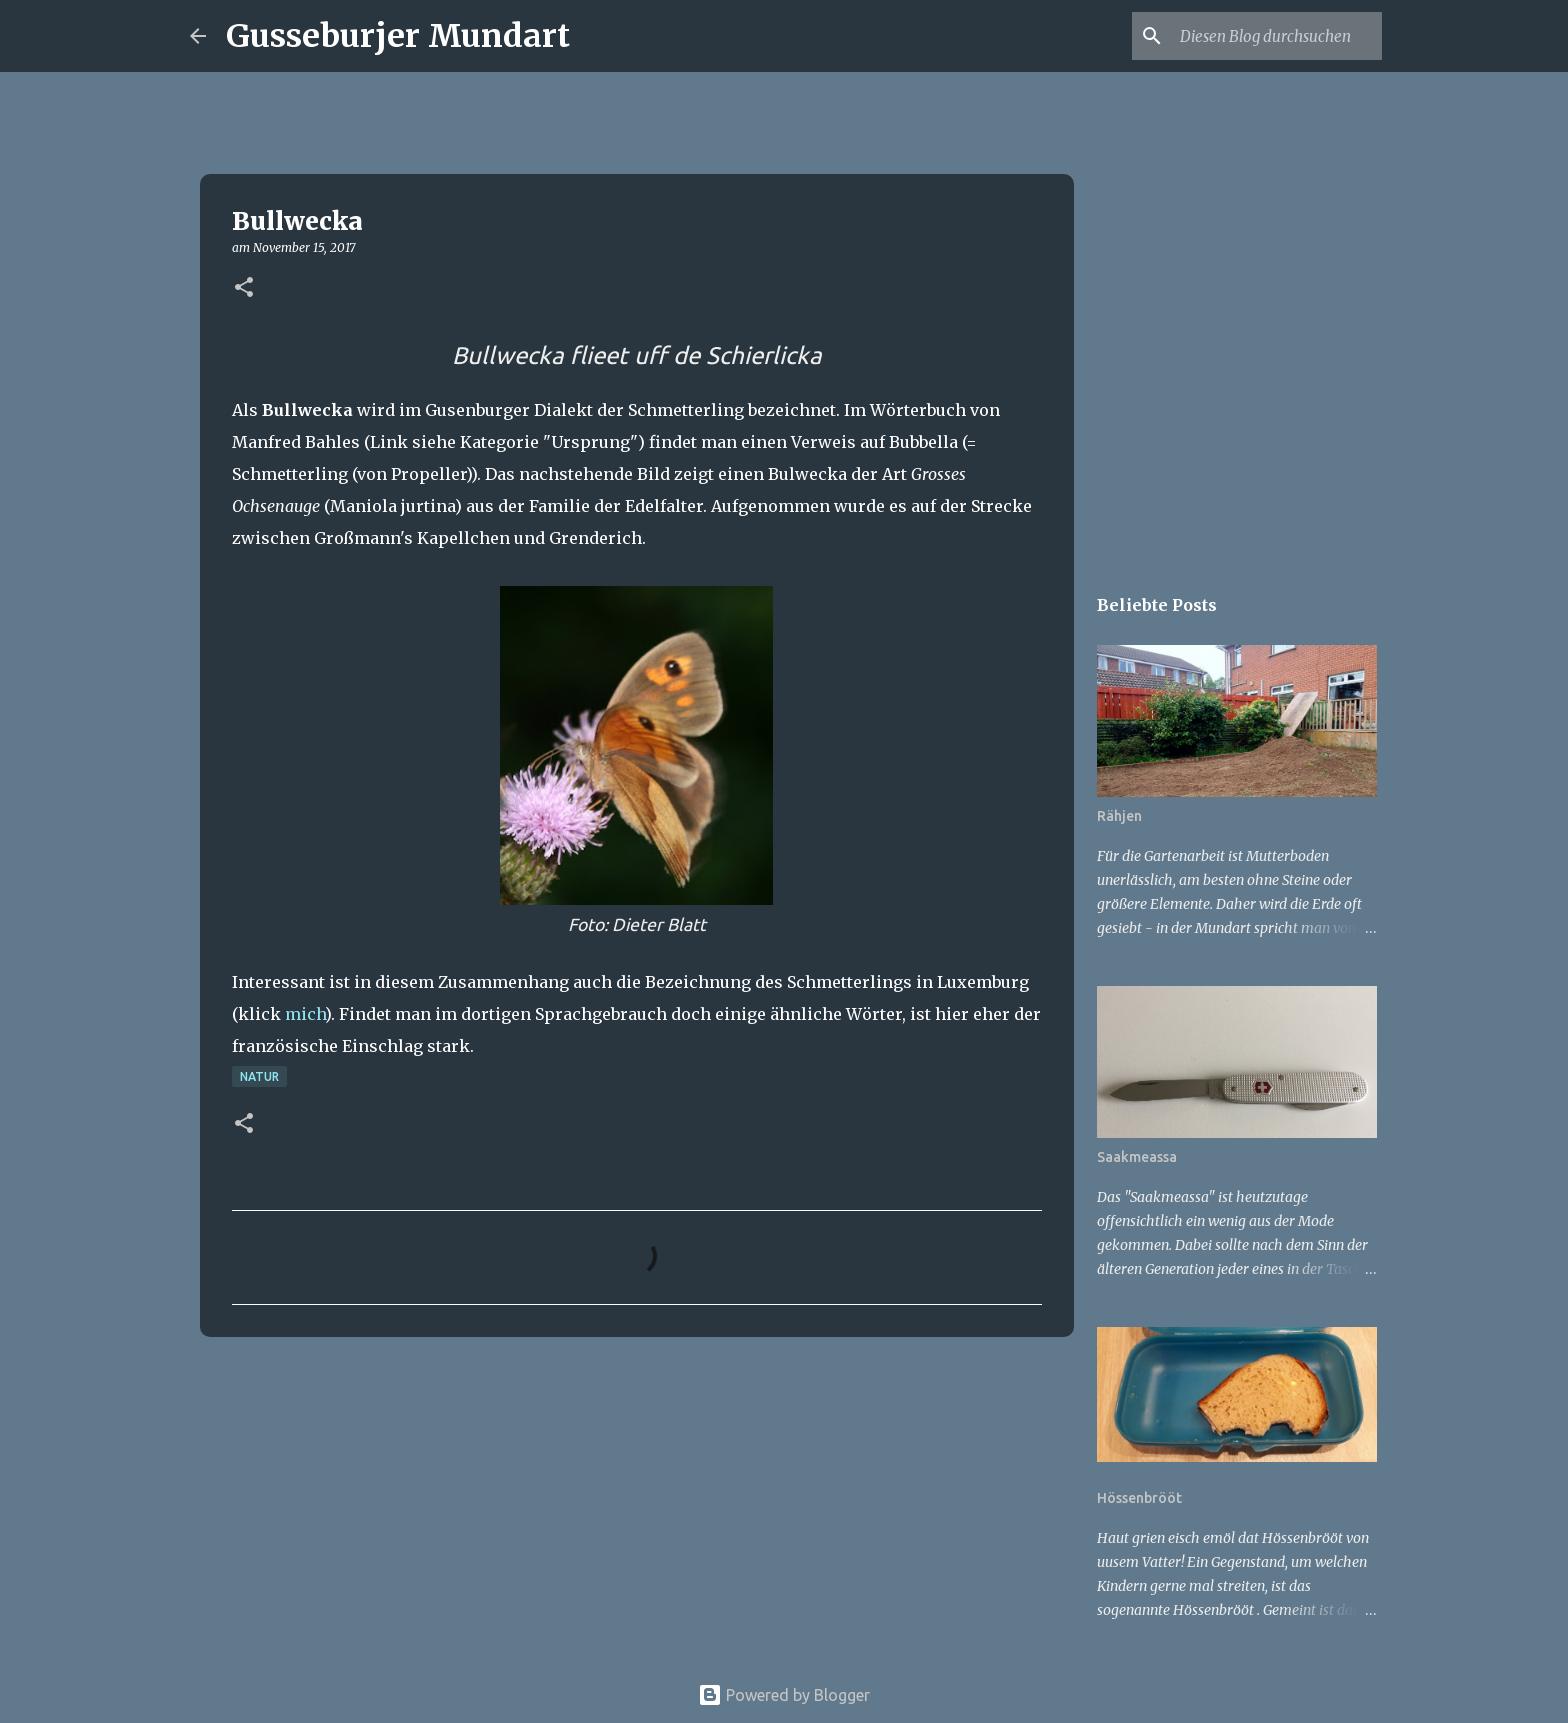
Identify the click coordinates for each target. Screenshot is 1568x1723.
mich (305, 1014)
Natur (259, 1076)
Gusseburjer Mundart (398, 36)
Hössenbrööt (1139, 1498)
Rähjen (1119, 816)
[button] (244, 288)
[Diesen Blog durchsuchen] (1277, 36)
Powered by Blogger (784, 1695)
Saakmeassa (1137, 1157)
